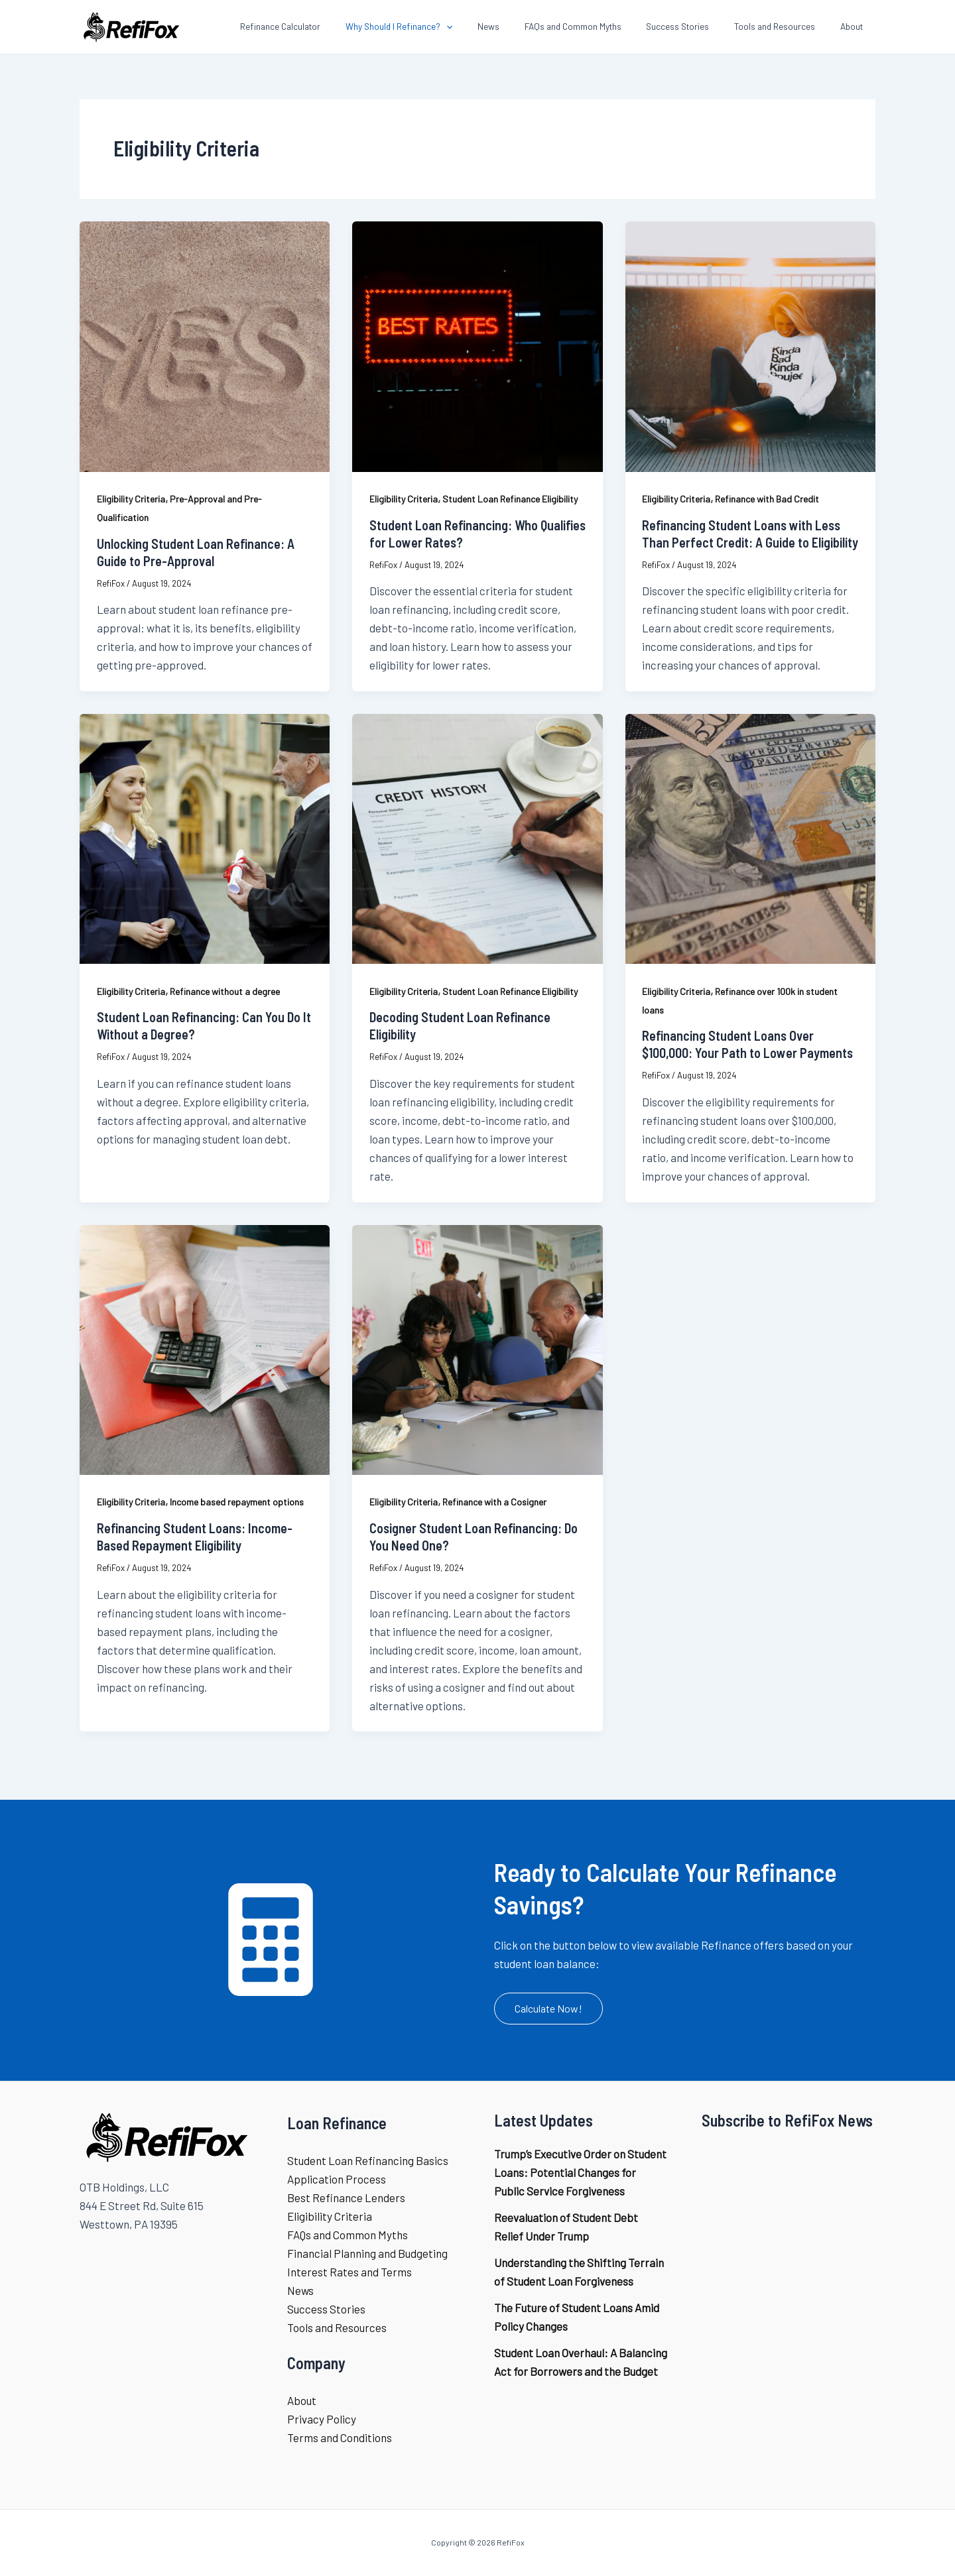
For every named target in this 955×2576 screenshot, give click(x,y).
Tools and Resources (337, 2327)
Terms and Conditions (339, 2437)
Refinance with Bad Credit (767, 498)
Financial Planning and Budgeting (367, 2253)
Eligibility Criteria (131, 498)
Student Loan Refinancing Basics (367, 2160)
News (300, 2290)
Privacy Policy (321, 2419)
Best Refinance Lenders (346, 2197)
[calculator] (270, 1939)
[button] (548, 2008)
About (301, 2400)
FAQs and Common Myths (347, 2234)
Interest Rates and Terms (349, 2271)
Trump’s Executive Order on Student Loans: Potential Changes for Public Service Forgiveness (580, 2172)
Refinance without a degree (225, 991)
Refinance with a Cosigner (494, 1501)
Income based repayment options (237, 1501)
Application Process (336, 2179)
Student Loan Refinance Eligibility (510, 498)
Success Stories (326, 2308)
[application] (485, 26)
